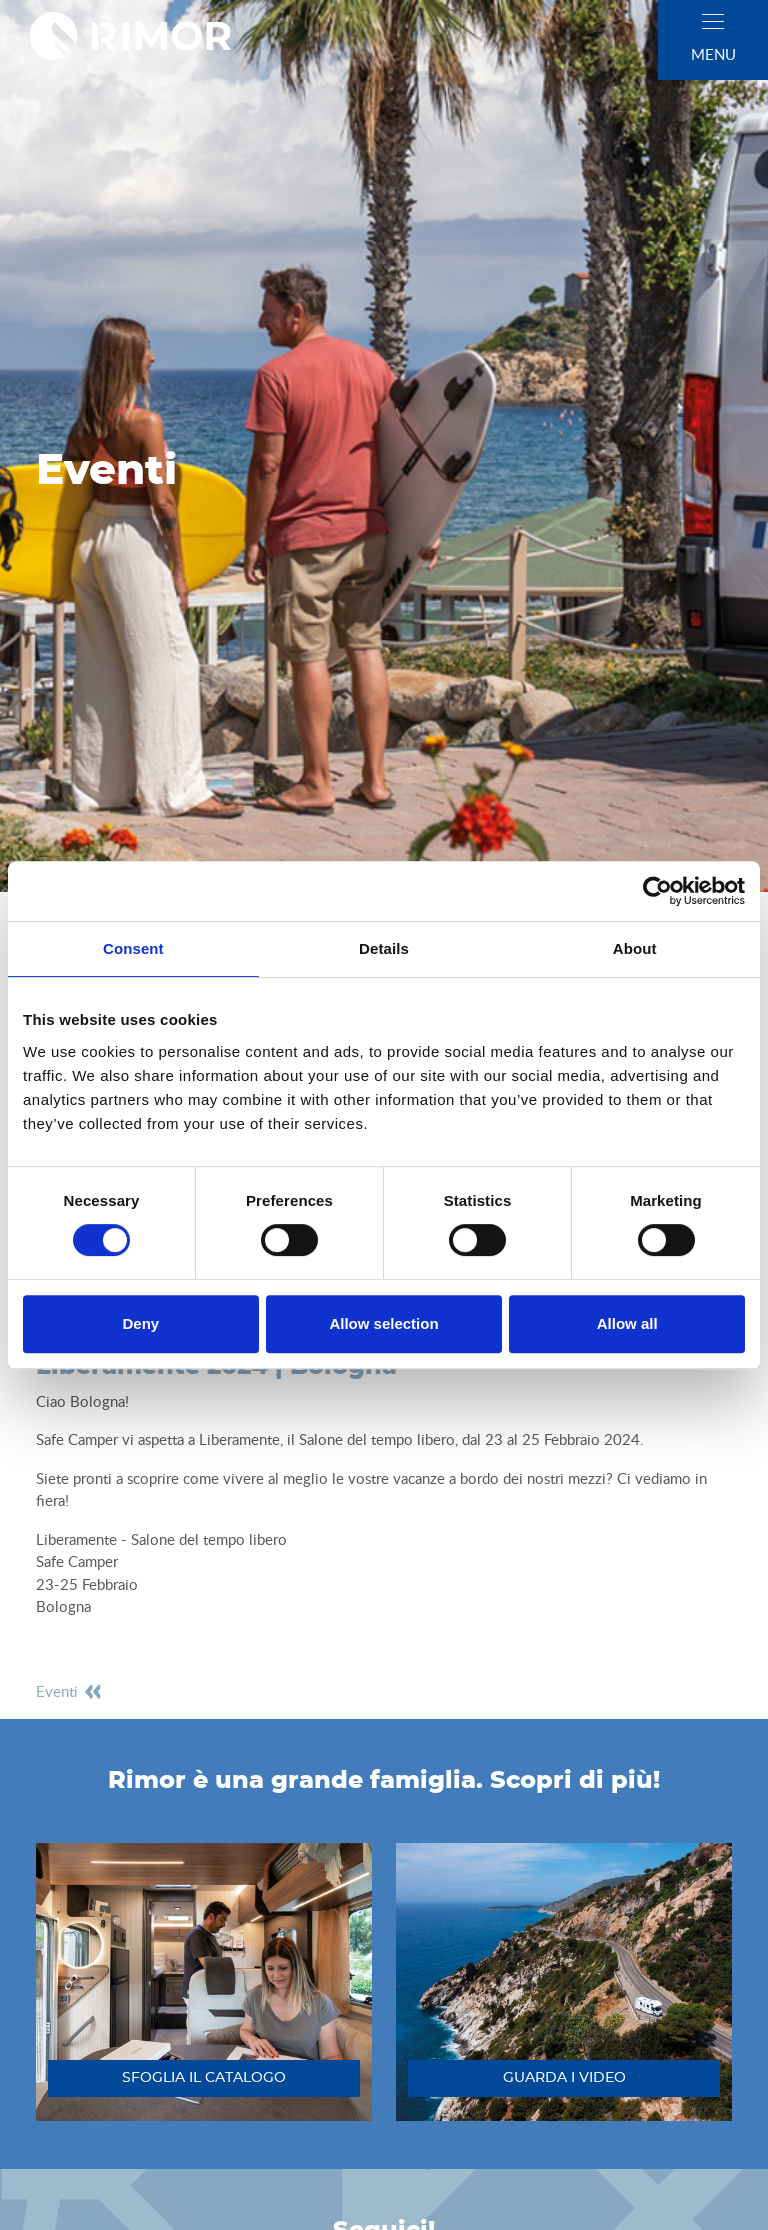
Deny (140, 1323)
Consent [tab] (133, 948)
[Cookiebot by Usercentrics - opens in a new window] (657, 891)
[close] (713, 21)
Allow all (627, 1323)
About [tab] (635, 948)
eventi (69, 1691)
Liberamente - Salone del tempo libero (161, 1539)
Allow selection (383, 1323)
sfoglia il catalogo (204, 2078)
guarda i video (564, 2078)
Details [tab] (384, 948)
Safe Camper (77, 1561)
